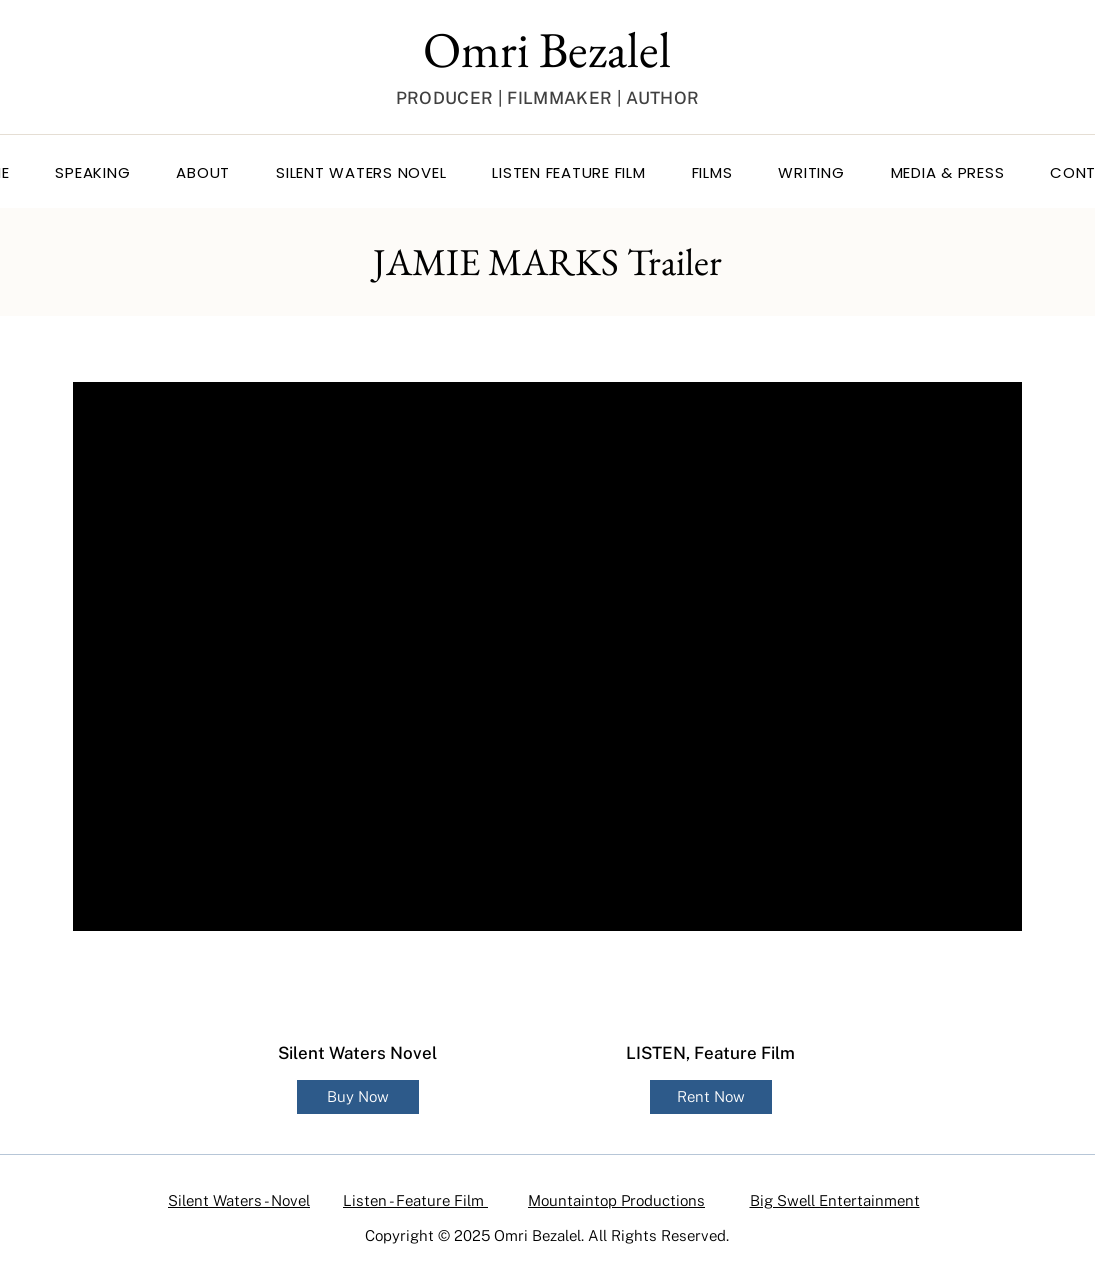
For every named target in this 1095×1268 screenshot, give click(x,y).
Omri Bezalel (547, 49)
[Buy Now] (358, 1097)
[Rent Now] (711, 1097)
